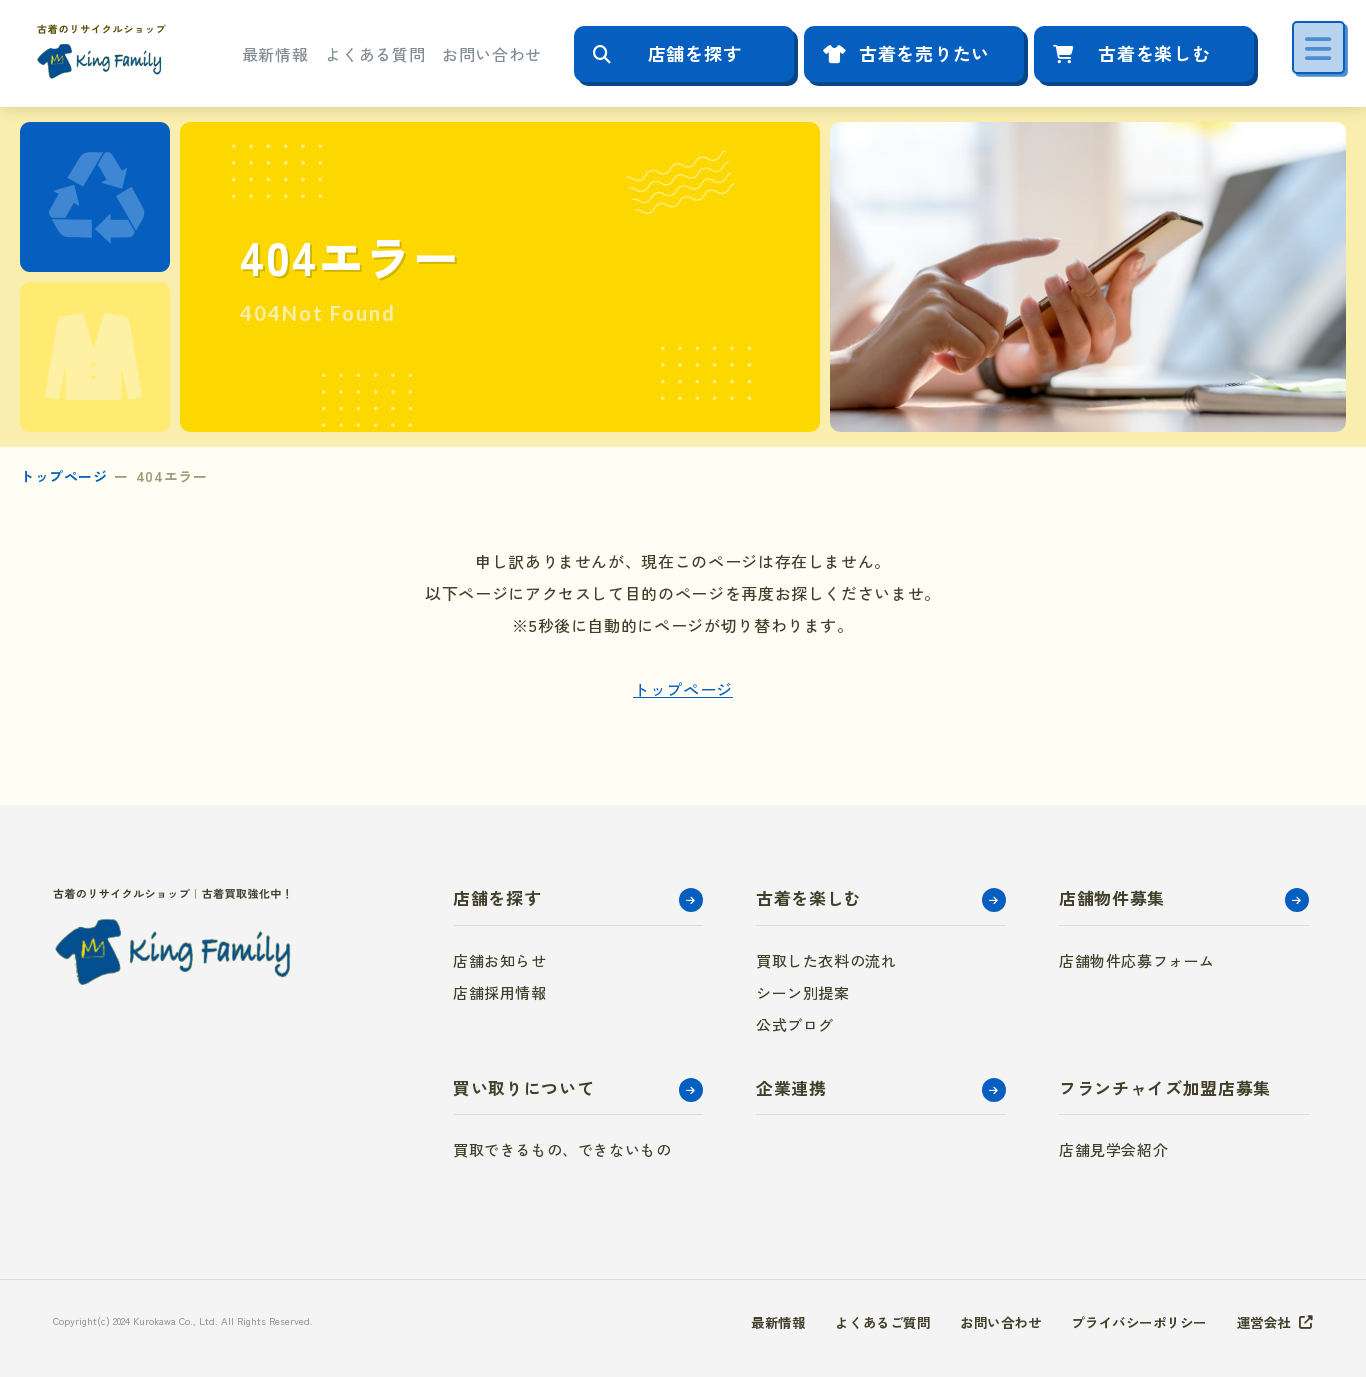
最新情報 (275, 54)
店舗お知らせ (500, 960)
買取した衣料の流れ (826, 960)
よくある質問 (375, 54)
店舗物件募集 (1112, 897)
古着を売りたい (924, 53)
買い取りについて (523, 1087)
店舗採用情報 (500, 992)
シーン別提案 (803, 992)
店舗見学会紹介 (1113, 1149)
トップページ (63, 476)
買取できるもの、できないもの (562, 1149)
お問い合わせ (492, 54)
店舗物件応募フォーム (1137, 960)
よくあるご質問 (859, 1322)
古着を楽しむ (1154, 53)
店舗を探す (695, 53)
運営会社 (1262, 1322)
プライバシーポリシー (1130, 1322)
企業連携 (791, 1087)
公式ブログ (795, 1024)
